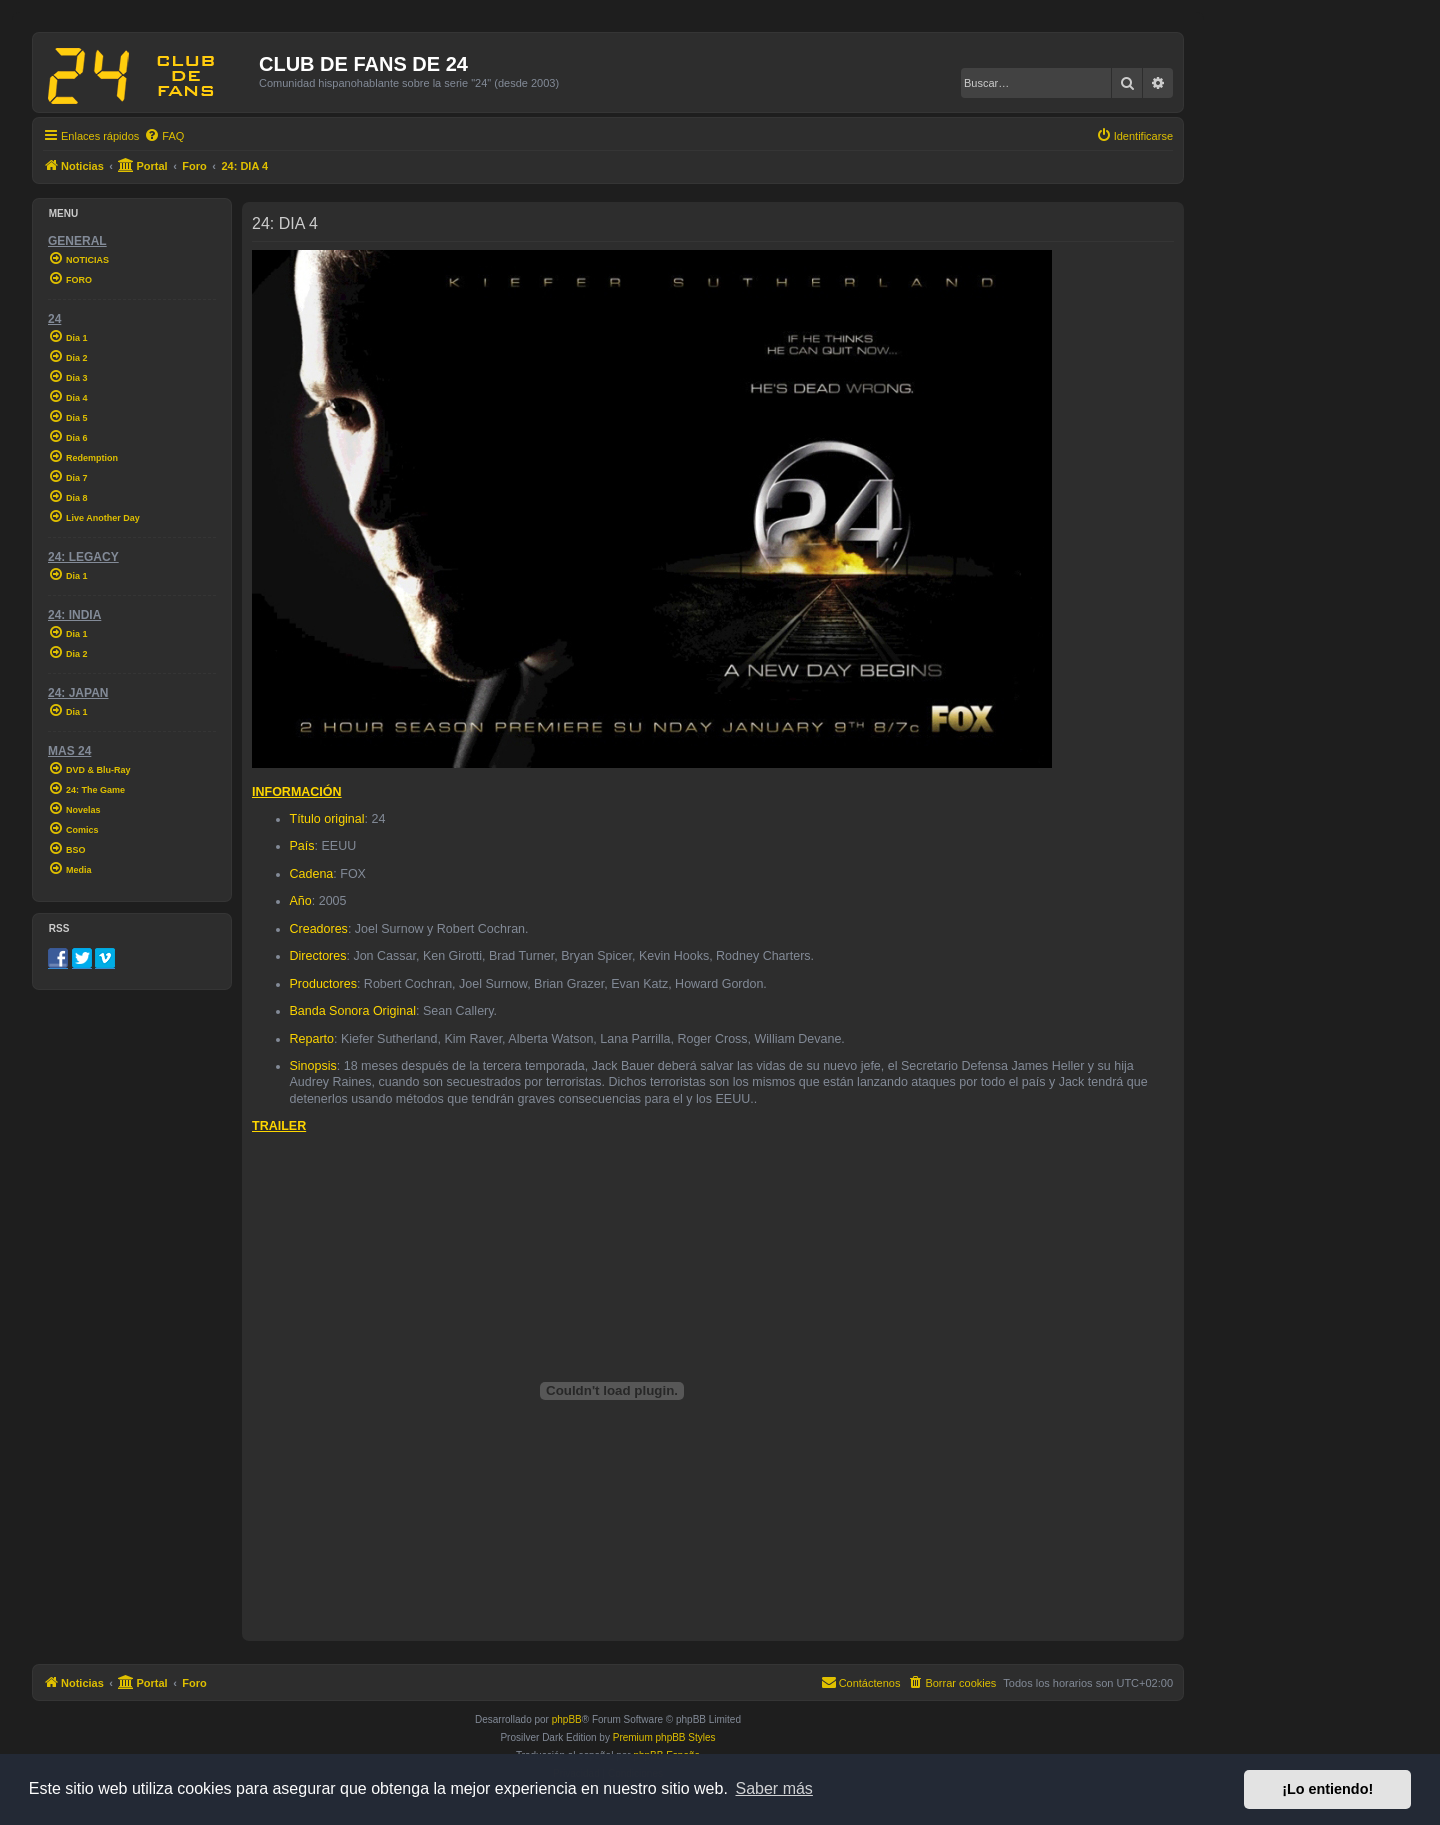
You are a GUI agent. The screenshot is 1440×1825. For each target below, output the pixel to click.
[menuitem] (164, 136)
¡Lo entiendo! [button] (1327, 1789)
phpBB (567, 1719)
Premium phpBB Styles (664, 1737)
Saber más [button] (774, 1788)
